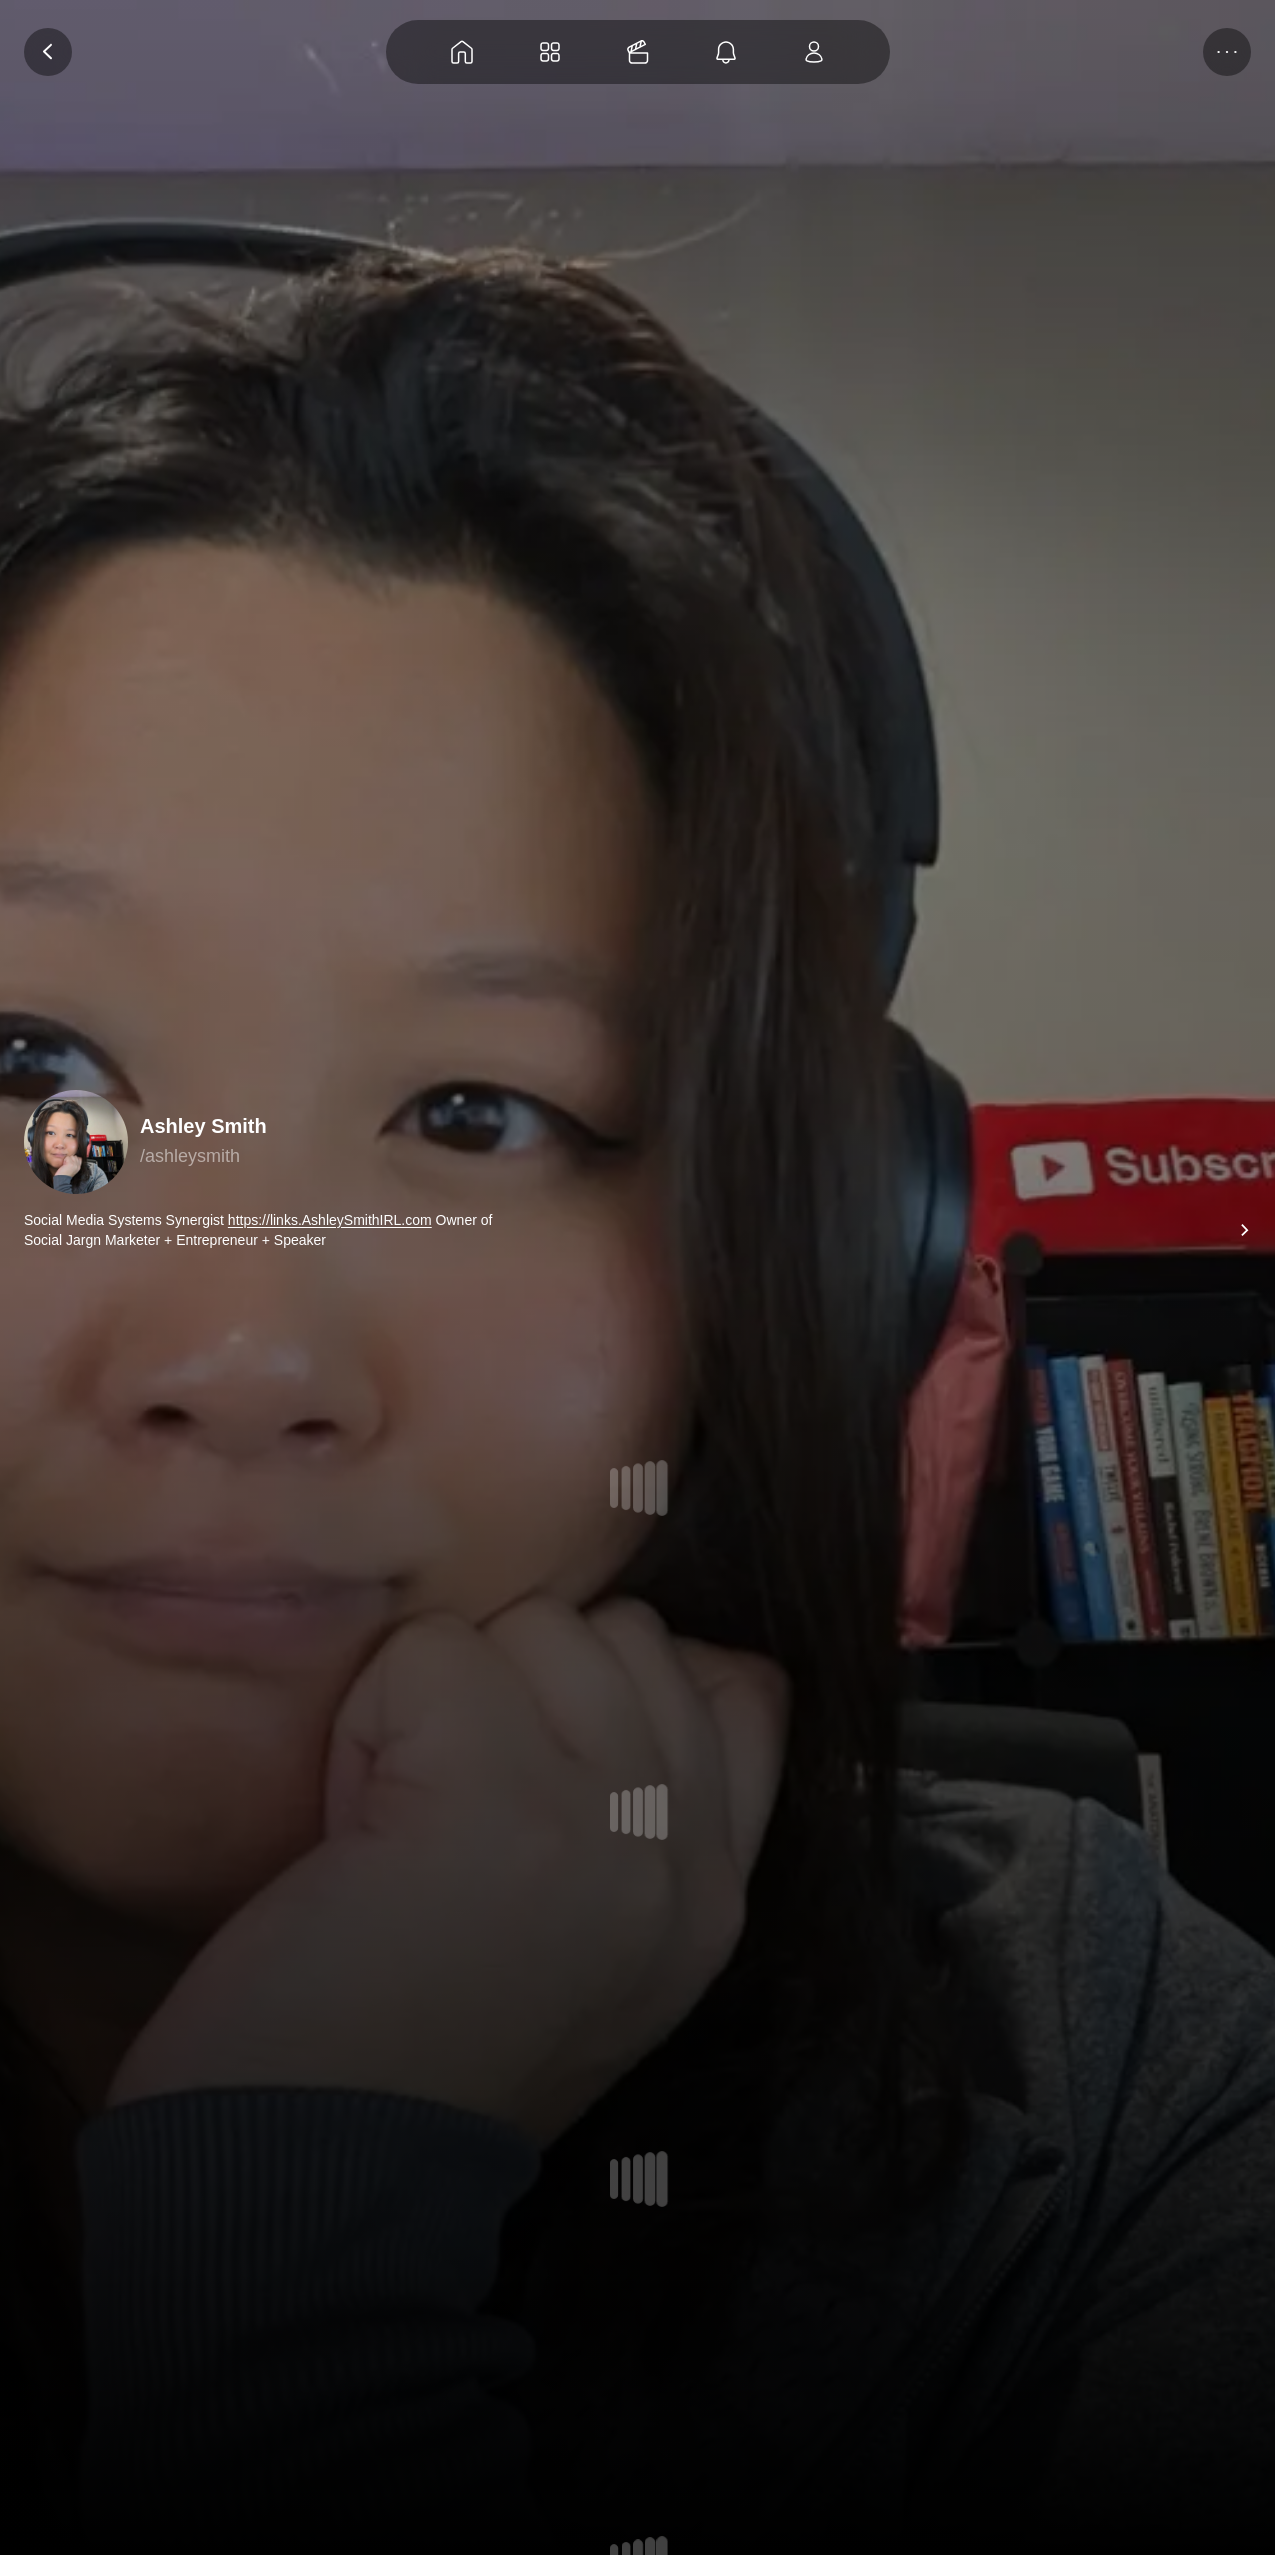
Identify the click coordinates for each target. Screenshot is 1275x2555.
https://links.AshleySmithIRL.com (330, 1220)
